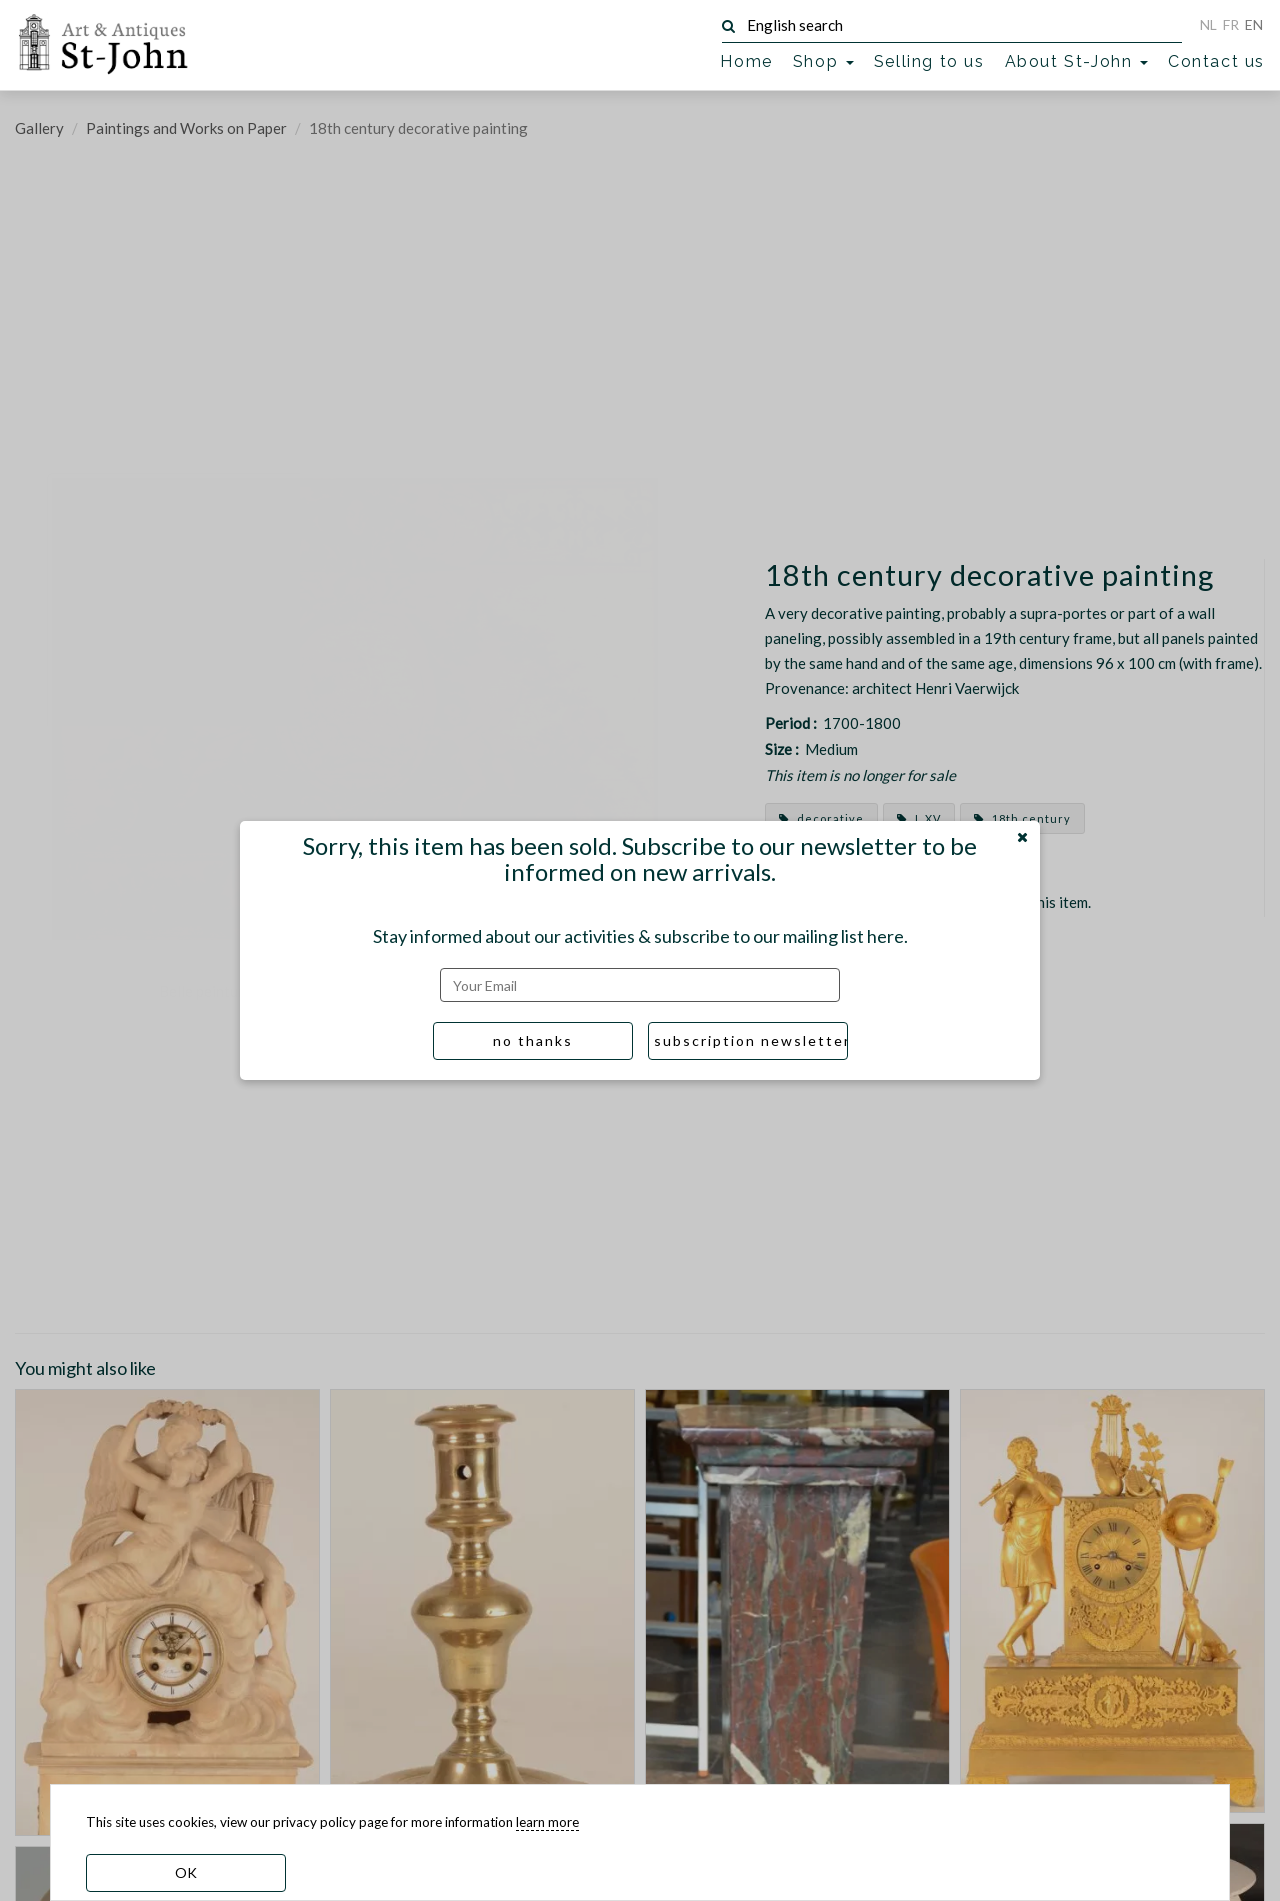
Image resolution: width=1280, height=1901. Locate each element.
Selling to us (929, 61)
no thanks (533, 1040)
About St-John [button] (1076, 61)
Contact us (1216, 61)
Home (746, 61)
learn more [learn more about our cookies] (547, 1822)
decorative (821, 818)
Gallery (39, 128)
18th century (1022, 818)
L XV (919, 818)
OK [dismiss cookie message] (186, 1872)
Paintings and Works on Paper (186, 128)
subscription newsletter (751, 1040)
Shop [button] (823, 61)
